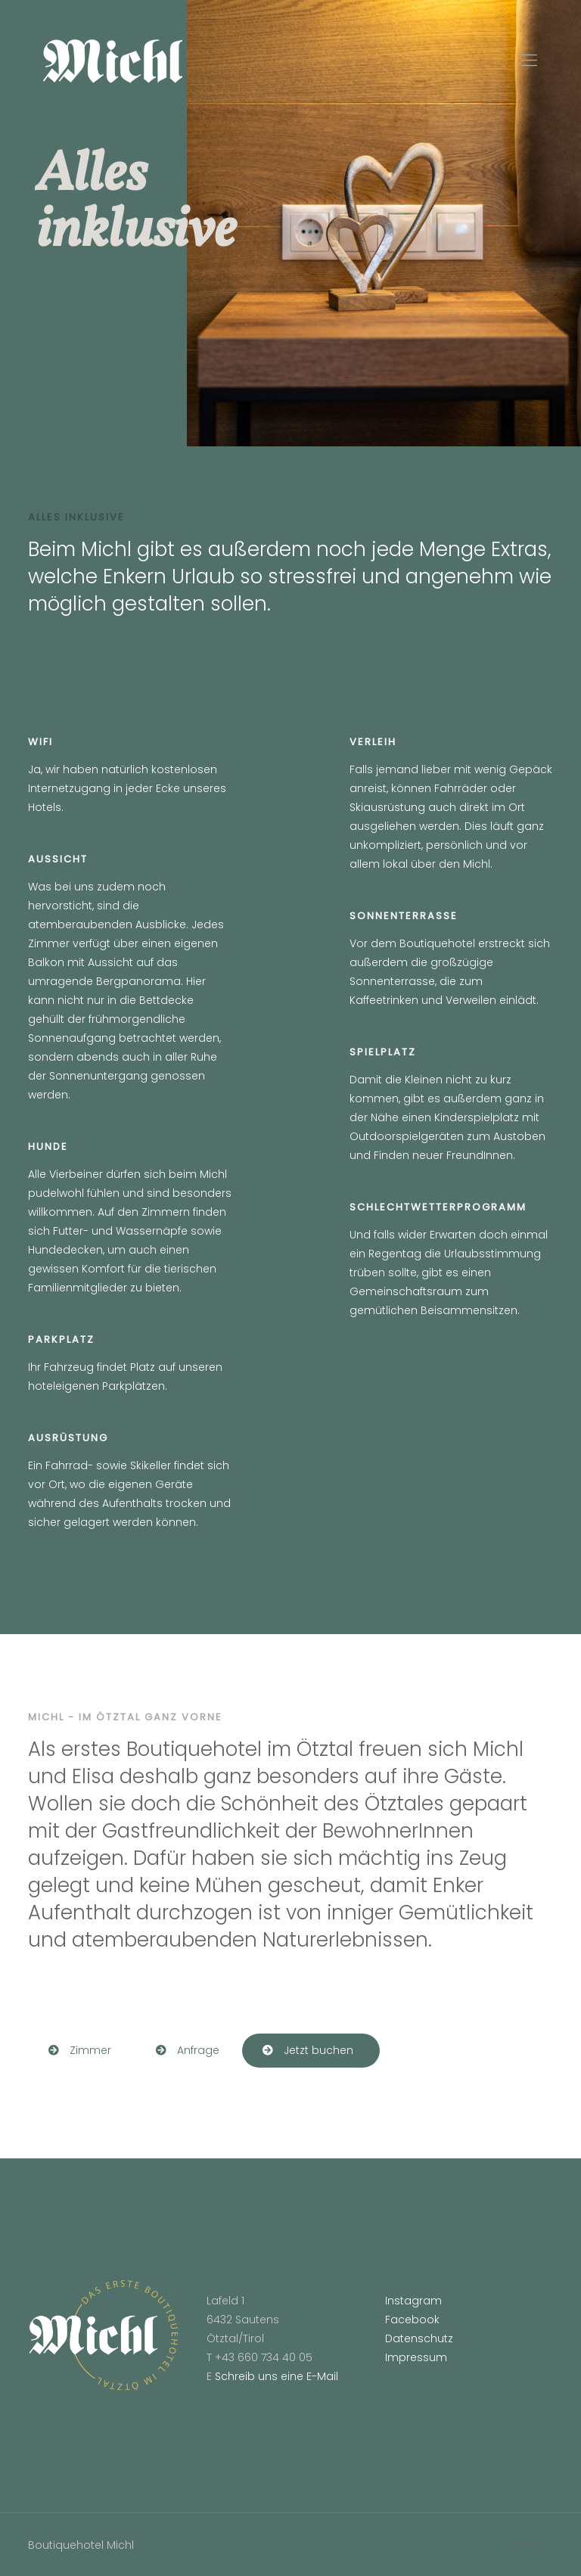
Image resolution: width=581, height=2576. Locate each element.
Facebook (412, 2319)
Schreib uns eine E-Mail (276, 2376)
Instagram (413, 2300)
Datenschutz (419, 2338)
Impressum (416, 2357)
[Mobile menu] (529, 60)
